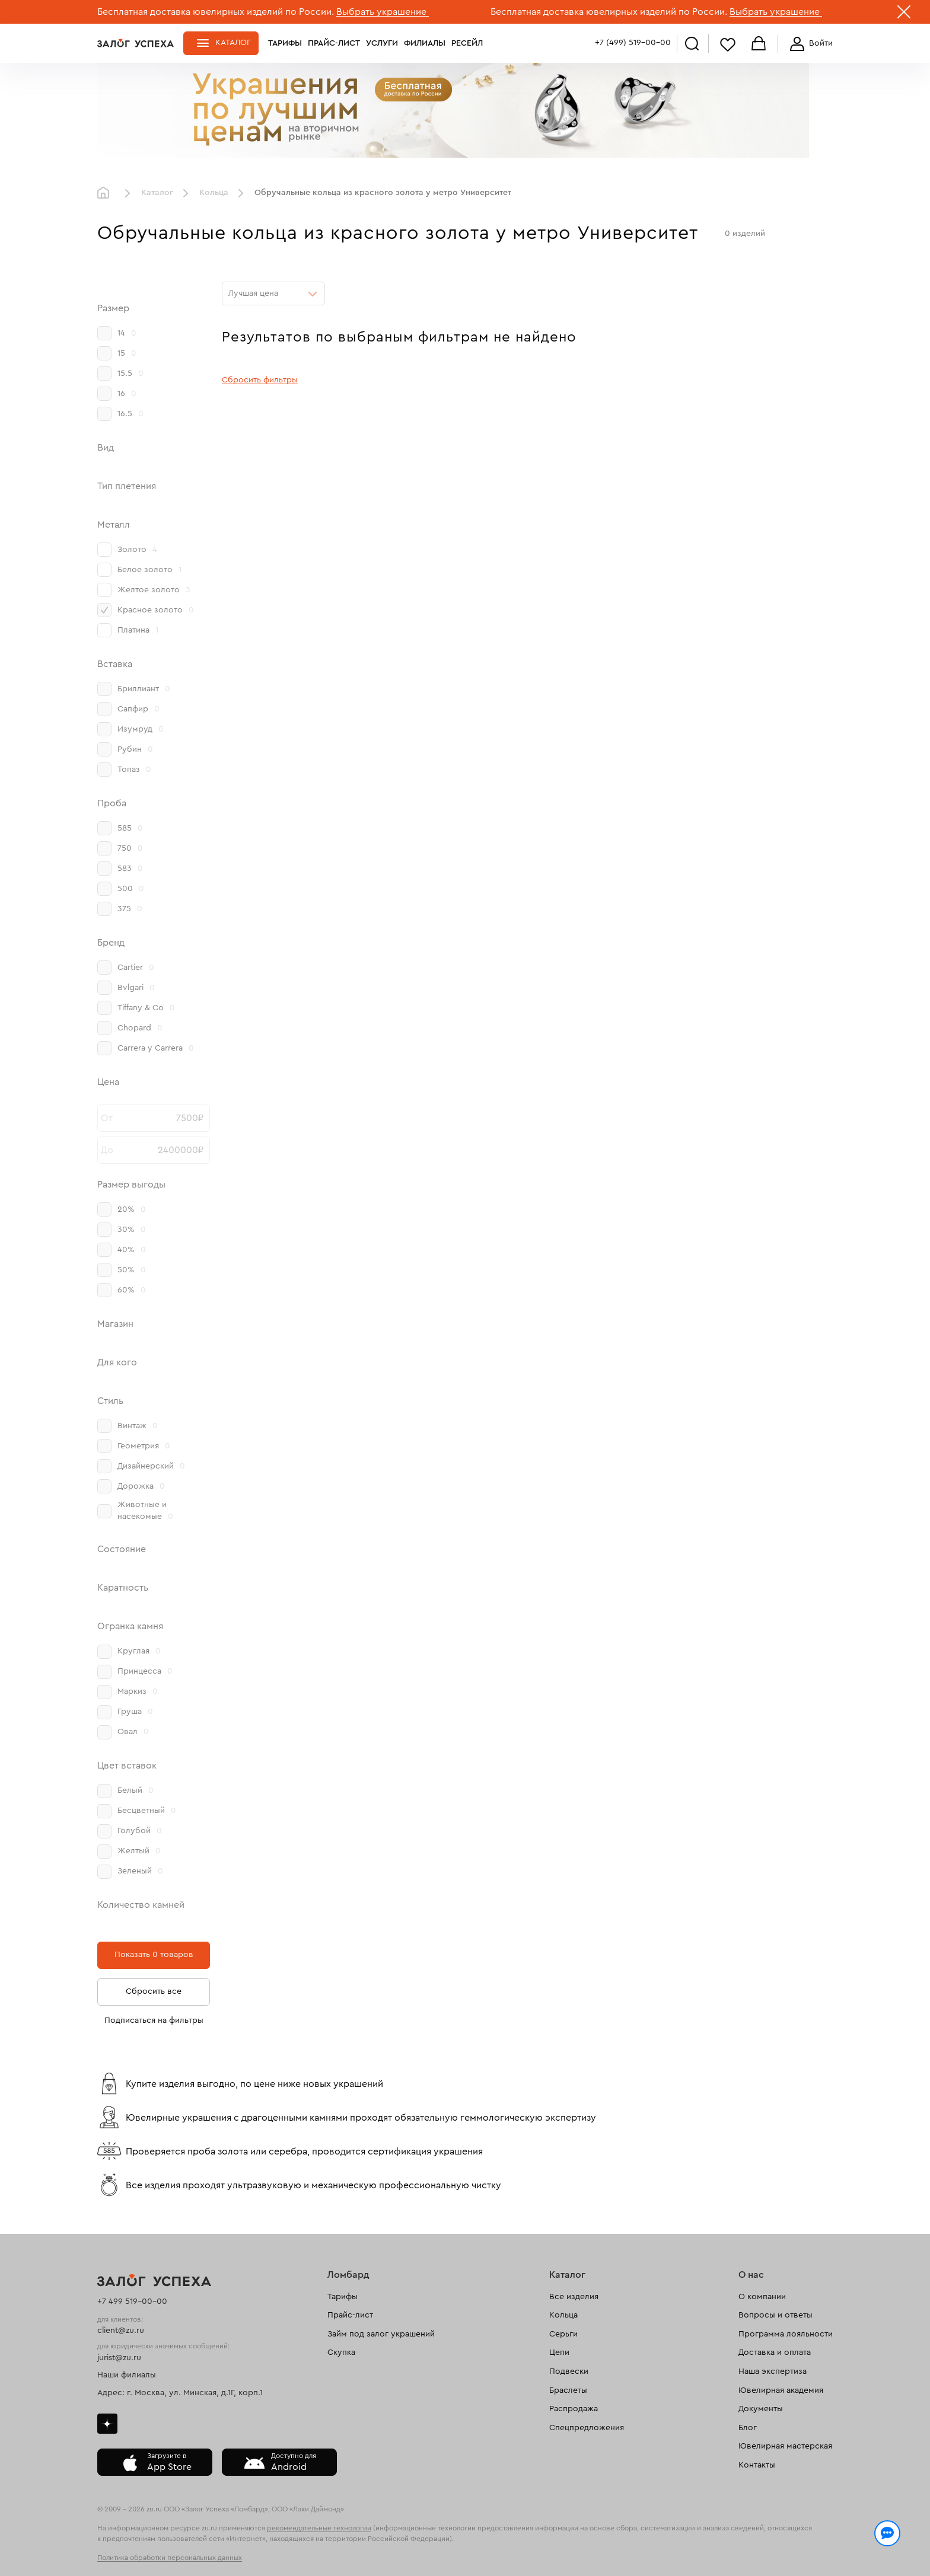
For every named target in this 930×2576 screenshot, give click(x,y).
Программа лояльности (785, 2334)
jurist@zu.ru (119, 2358)
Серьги (563, 2334)
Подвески (568, 2371)
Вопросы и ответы (775, 2315)
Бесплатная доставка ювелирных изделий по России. (215, 12)
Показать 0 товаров (153, 1955)
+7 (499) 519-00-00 (633, 43)
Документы (760, 2409)
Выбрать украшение (382, 12)
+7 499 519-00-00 (132, 2301)
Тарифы (285, 43)
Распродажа (573, 2409)
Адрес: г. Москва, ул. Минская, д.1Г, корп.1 (180, 2393)
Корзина (758, 44)
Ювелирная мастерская (785, 2446)
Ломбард (348, 2275)
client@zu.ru (120, 2330)
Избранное (728, 44)
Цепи (559, 2352)
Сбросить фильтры (260, 380)
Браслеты (568, 2390)
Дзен (107, 2424)
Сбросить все (153, 1991)
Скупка (341, 2352)
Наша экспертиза (772, 2371)
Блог (747, 2428)
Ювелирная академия (780, 2390)
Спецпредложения (586, 2428)
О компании (762, 2297)
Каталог (233, 43)
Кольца (213, 193)
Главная (106, 193)
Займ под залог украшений (381, 2334)
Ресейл (467, 43)
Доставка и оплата (774, 2352)
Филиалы (424, 43)
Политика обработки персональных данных (169, 2557)
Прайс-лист (334, 43)
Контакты (756, 2465)
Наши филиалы (126, 2375)
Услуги (382, 43)
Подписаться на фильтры (153, 2020)
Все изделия (573, 2297)
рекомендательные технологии (319, 2528)
